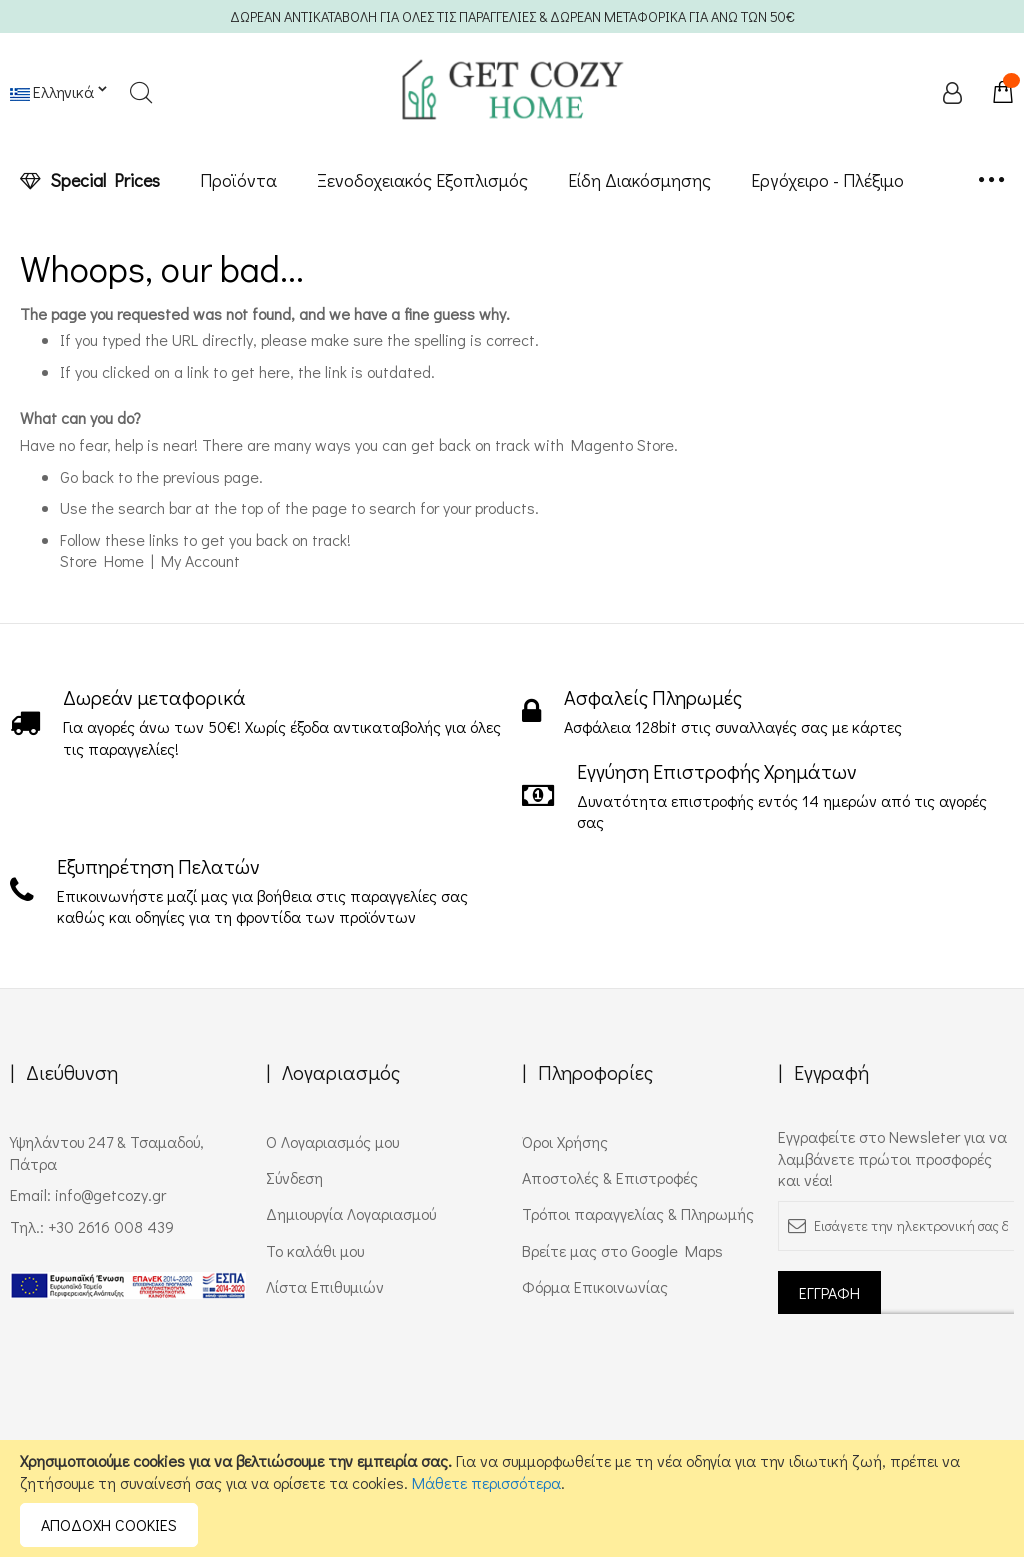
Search (140, 92)
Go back (87, 476)
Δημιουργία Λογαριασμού (351, 1213)
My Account (200, 560)
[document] (512, 1498)
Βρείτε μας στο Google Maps (622, 1250)
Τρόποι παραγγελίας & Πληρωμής (638, 1213)
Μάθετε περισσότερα (486, 1482)
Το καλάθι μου (315, 1250)
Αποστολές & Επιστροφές (610, 1177)
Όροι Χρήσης (565, 1141)
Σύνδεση (294, 1177)
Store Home (102, 560)
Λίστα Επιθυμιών (325, 1286)
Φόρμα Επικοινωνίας (595, 1286)
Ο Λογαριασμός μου (332, 1141)
